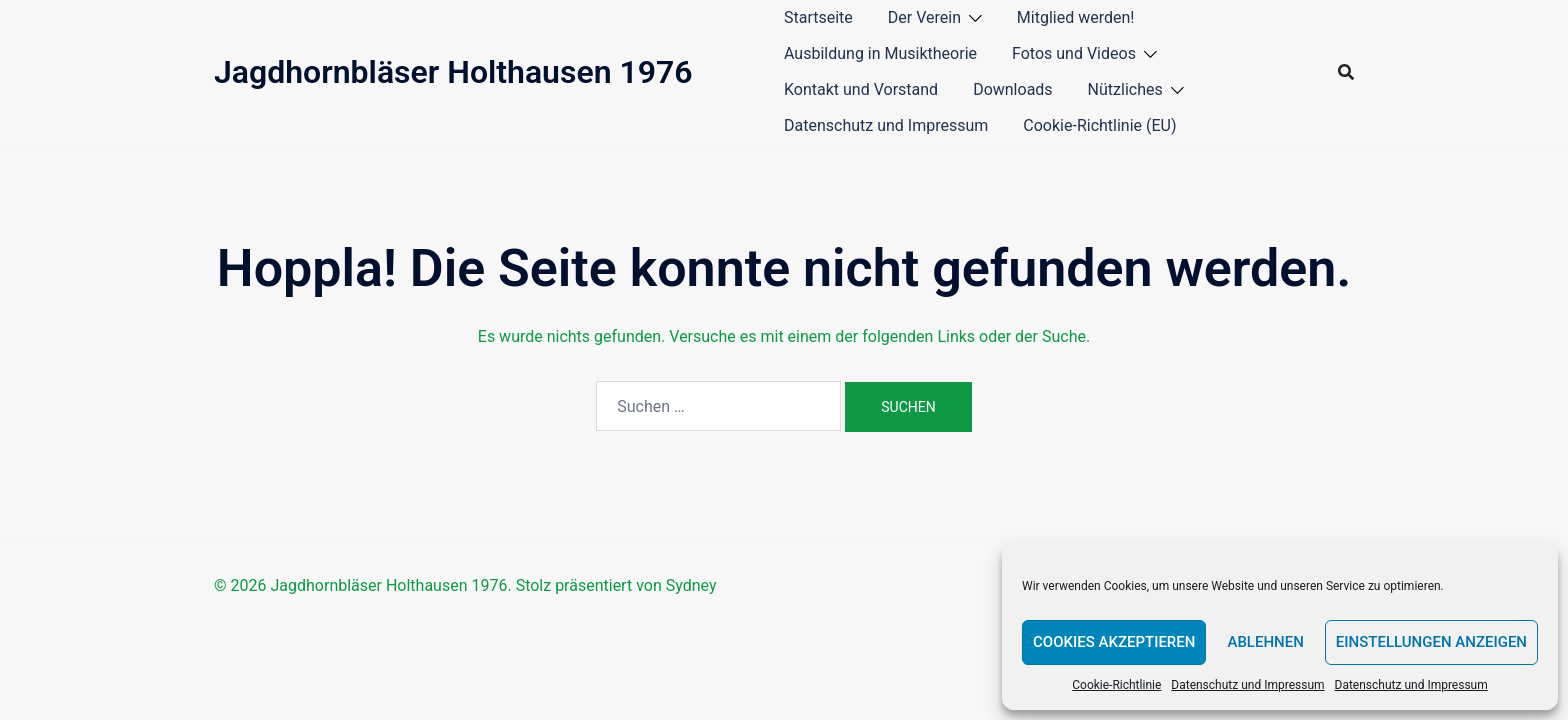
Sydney (691, 585)
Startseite (818, 17)
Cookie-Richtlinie (1116, 685)
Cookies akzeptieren (1114, 642)
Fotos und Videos (1074, 53)
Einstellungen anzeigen (1431, 642)
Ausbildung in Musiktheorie (880, 53)
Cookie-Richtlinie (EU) (1099, 125)
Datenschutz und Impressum (1247, 685)
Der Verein (924, 17)
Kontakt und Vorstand (861, 89)
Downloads (1012, 89)
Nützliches (1125, 89)
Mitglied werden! (1076, 17)
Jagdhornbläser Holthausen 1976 (453, 72)
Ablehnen (1265, 642)
